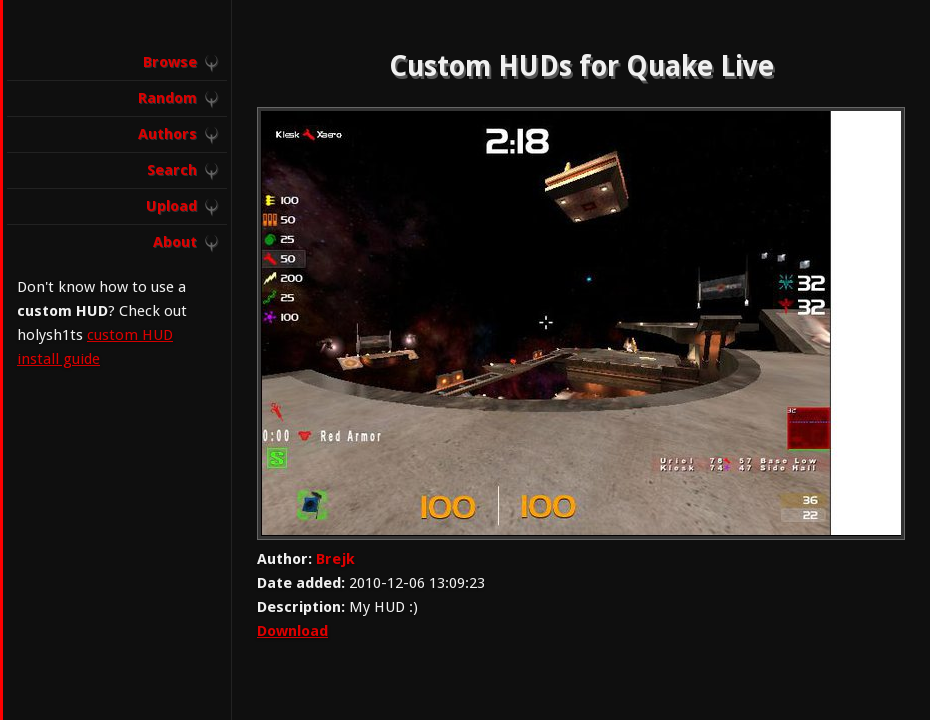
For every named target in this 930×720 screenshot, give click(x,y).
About (175, 242)
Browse (170, 62)
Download (292, 631)
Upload (171, 206)
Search (172, 170)
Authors (167, 134)
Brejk (335, 559)
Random (167, 98)
